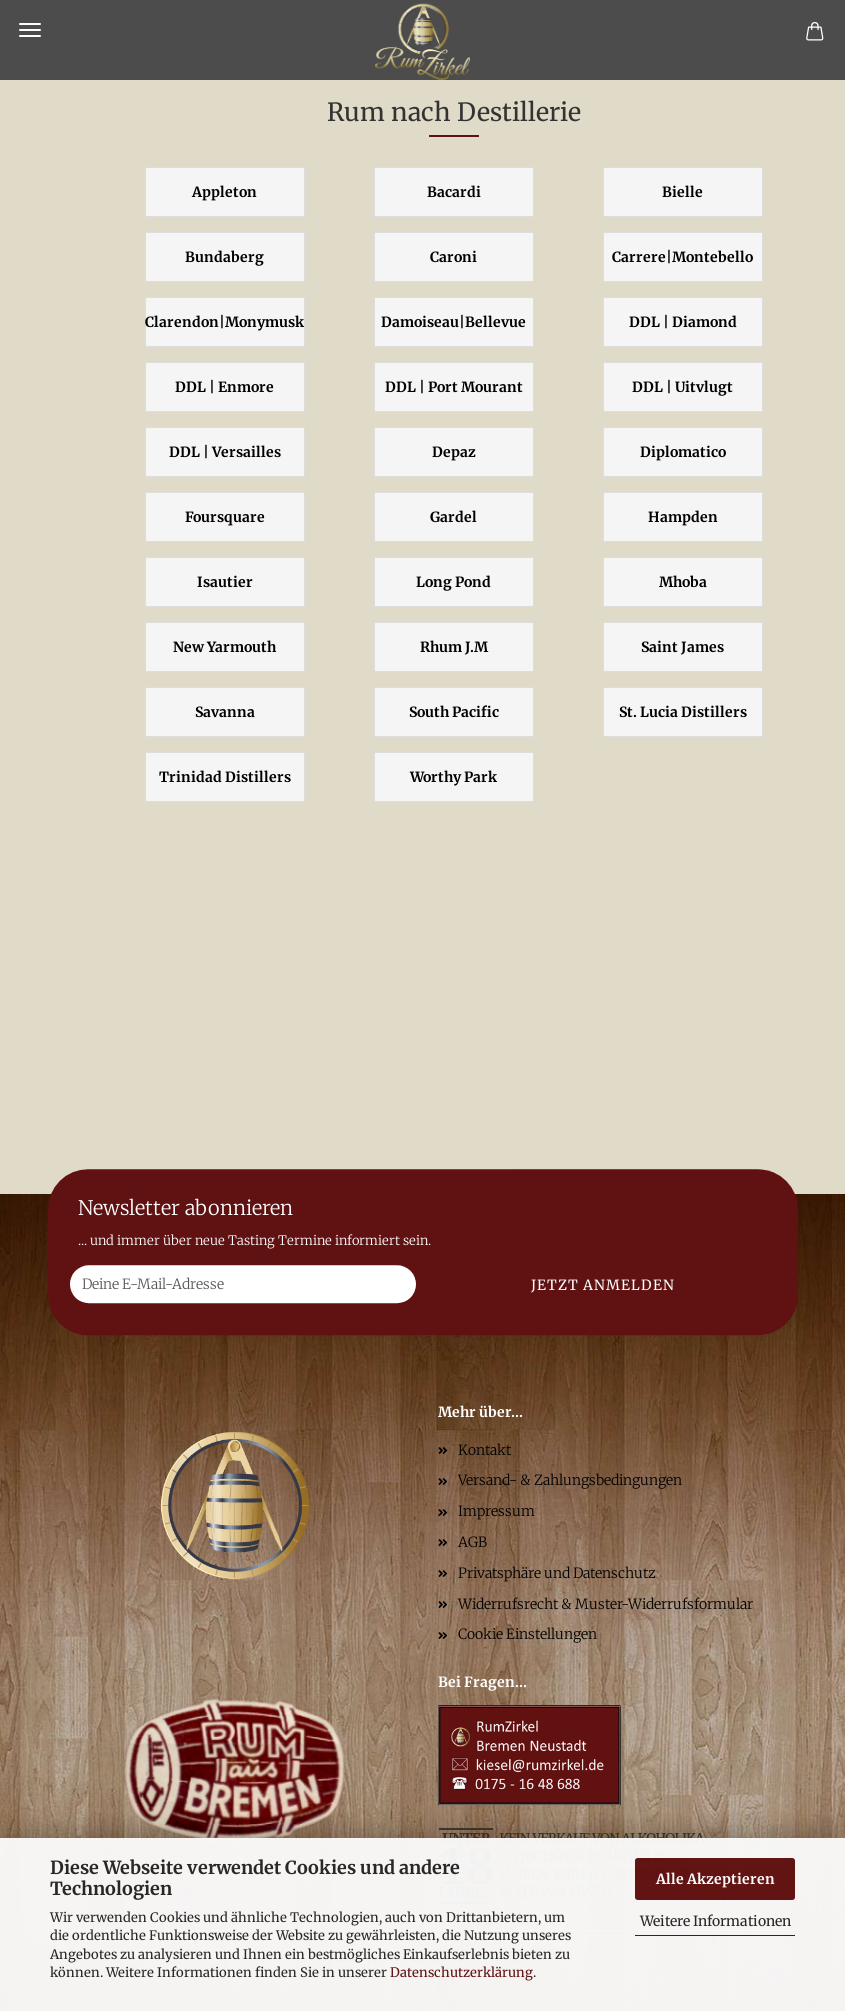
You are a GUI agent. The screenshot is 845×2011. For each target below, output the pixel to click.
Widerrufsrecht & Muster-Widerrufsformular (605, 1604)
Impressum (496, 1511)
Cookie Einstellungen (527, 1634)
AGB (472, 1542)
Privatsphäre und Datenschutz (557, 1573)
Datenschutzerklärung (461, 1972)
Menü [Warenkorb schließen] (30, 30)
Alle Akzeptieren (715, 1879)
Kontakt (484, 1450)
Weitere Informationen (715, 1921)
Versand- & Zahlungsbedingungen (570, 1480)
